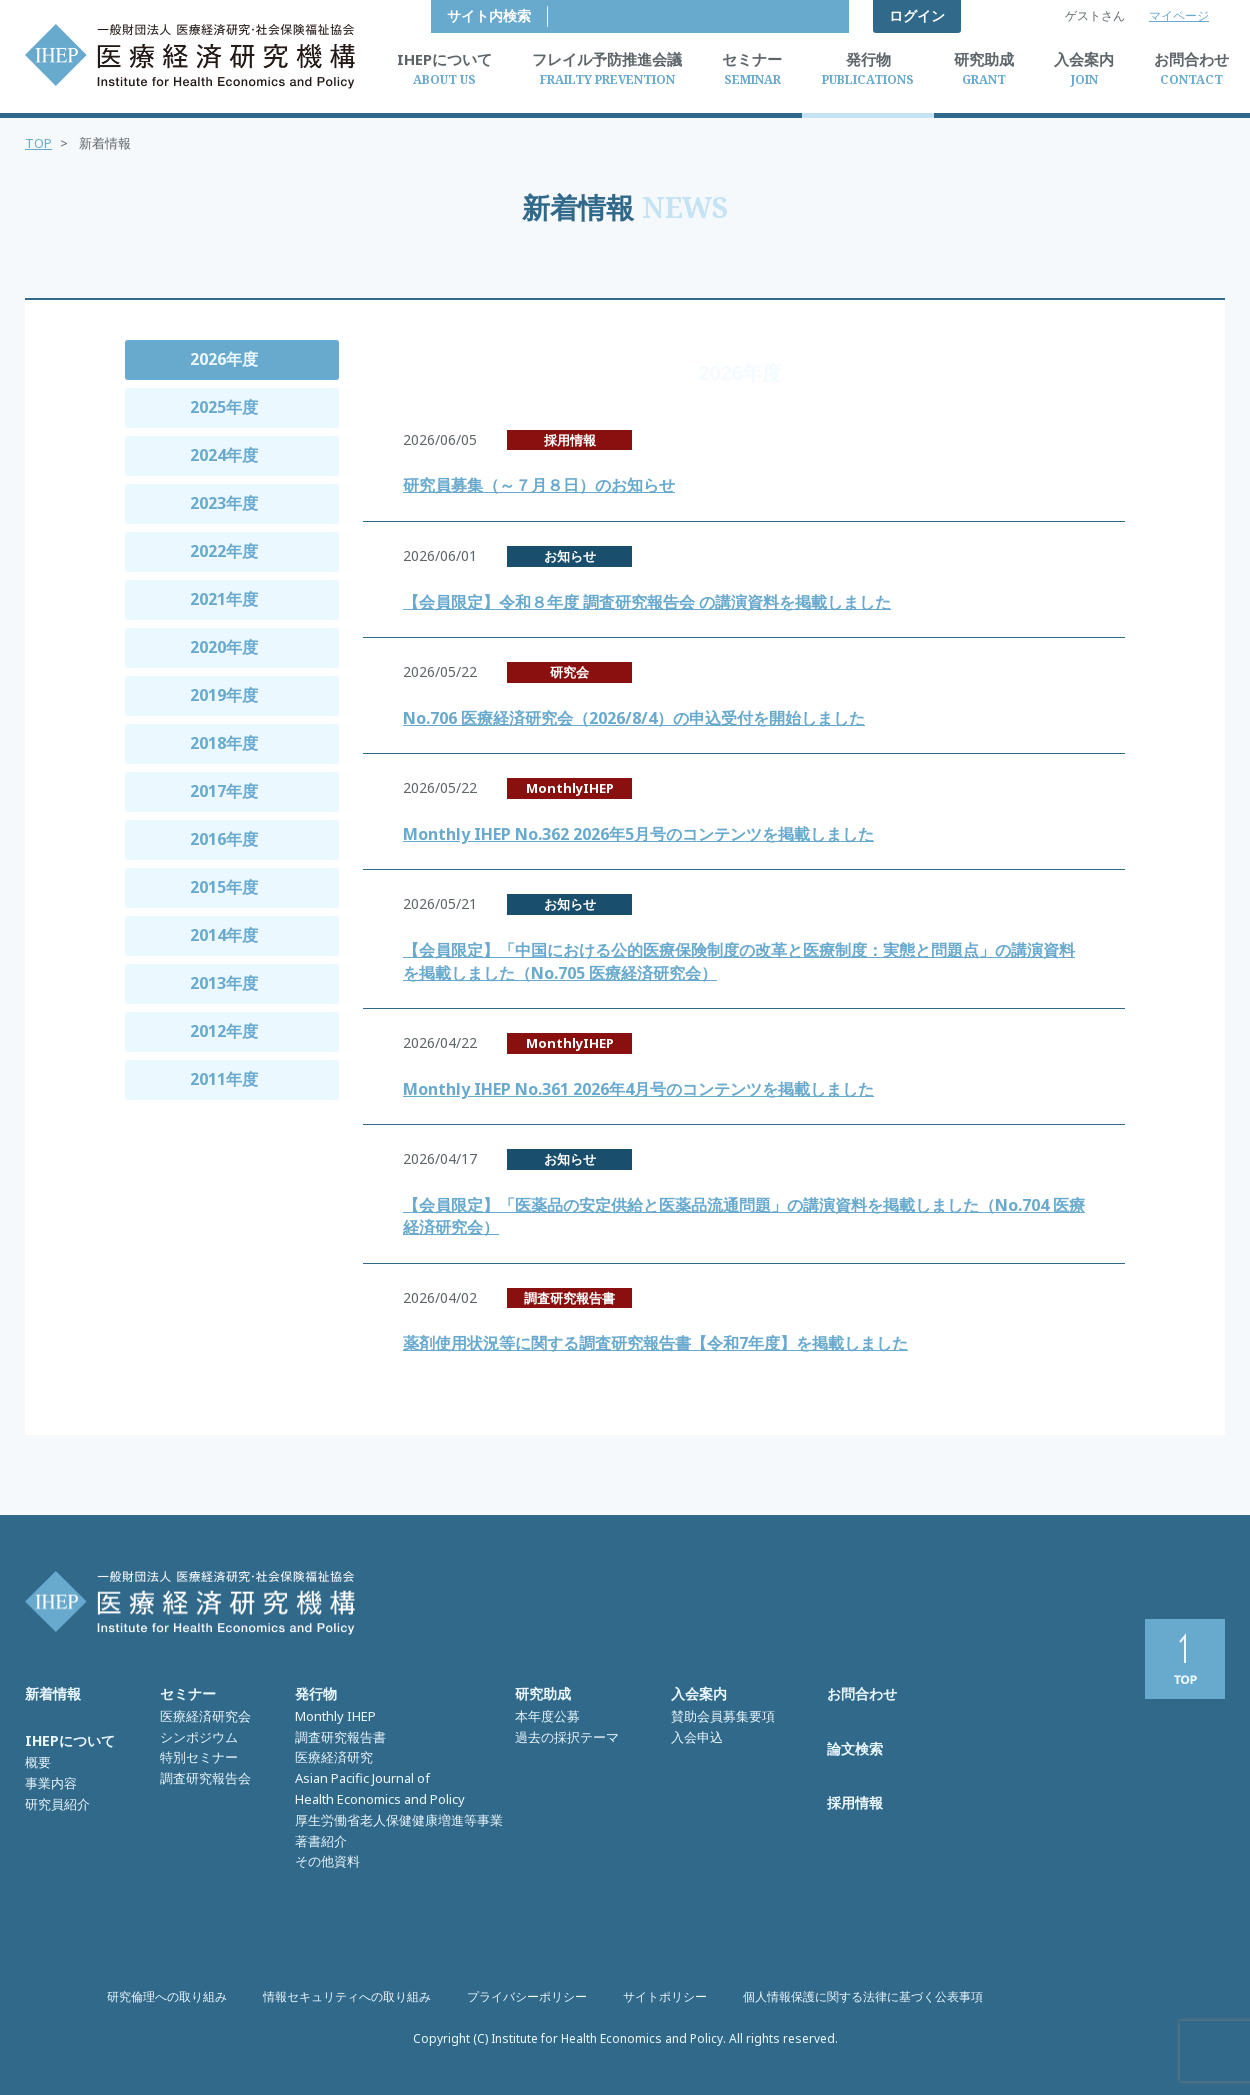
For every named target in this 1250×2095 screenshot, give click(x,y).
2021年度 (224, 599)
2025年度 (224, 407)
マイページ (1179, 15)
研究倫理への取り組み (167, 1996)
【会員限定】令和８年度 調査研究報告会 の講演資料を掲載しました (647, 602)
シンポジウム (199, 1737)
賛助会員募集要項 (723, 1716)
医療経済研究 (334, 1757)
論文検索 (855, 1748)
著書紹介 (321, 1841)
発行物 (316, 1693)
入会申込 (697, 1737)
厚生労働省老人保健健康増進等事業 (399, 1820)
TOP (38, 143)
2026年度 (224, 359)
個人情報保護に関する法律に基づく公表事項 (863, 1996)
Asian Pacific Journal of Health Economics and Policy (380, 1788)
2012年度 (224, 1031)
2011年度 (224, 1079)
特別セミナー (199, 1757)
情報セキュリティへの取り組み (347, 1996)
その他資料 (327, 1861)
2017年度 (224, 791)
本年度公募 (547, 1716)
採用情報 (855, 1802)
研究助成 (543, 1693)
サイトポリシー (665, 1996)
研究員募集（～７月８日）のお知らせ (539, 485)
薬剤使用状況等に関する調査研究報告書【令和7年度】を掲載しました (655, 1343)
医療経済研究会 (205, 1716)
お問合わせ (862, 1693)
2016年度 (224, 839)
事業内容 (51, 1783)
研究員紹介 (57, 1804)
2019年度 (224, 695)
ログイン (917, 15)
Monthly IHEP (335, 1716)
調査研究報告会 (205, 1778)
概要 (38, 1762)
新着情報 (53, 1693)
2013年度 (224, 983)
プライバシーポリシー (527, 1996)
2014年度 (224, 935)
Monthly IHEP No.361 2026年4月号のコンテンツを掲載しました (638, 1089)
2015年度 (224, 887)
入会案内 (699, 1693)
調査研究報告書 (340, 1737)
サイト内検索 (791, 15)
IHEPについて (70, 1740)
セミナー (188, 1693)
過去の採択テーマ (567, 1737)
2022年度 (224, 551)
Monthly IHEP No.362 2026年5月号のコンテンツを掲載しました (638, 834)
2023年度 (224, 503)
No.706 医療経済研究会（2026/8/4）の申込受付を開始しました (634, 718)
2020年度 (224, 647)
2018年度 (224, 743)
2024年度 (224, 455)
